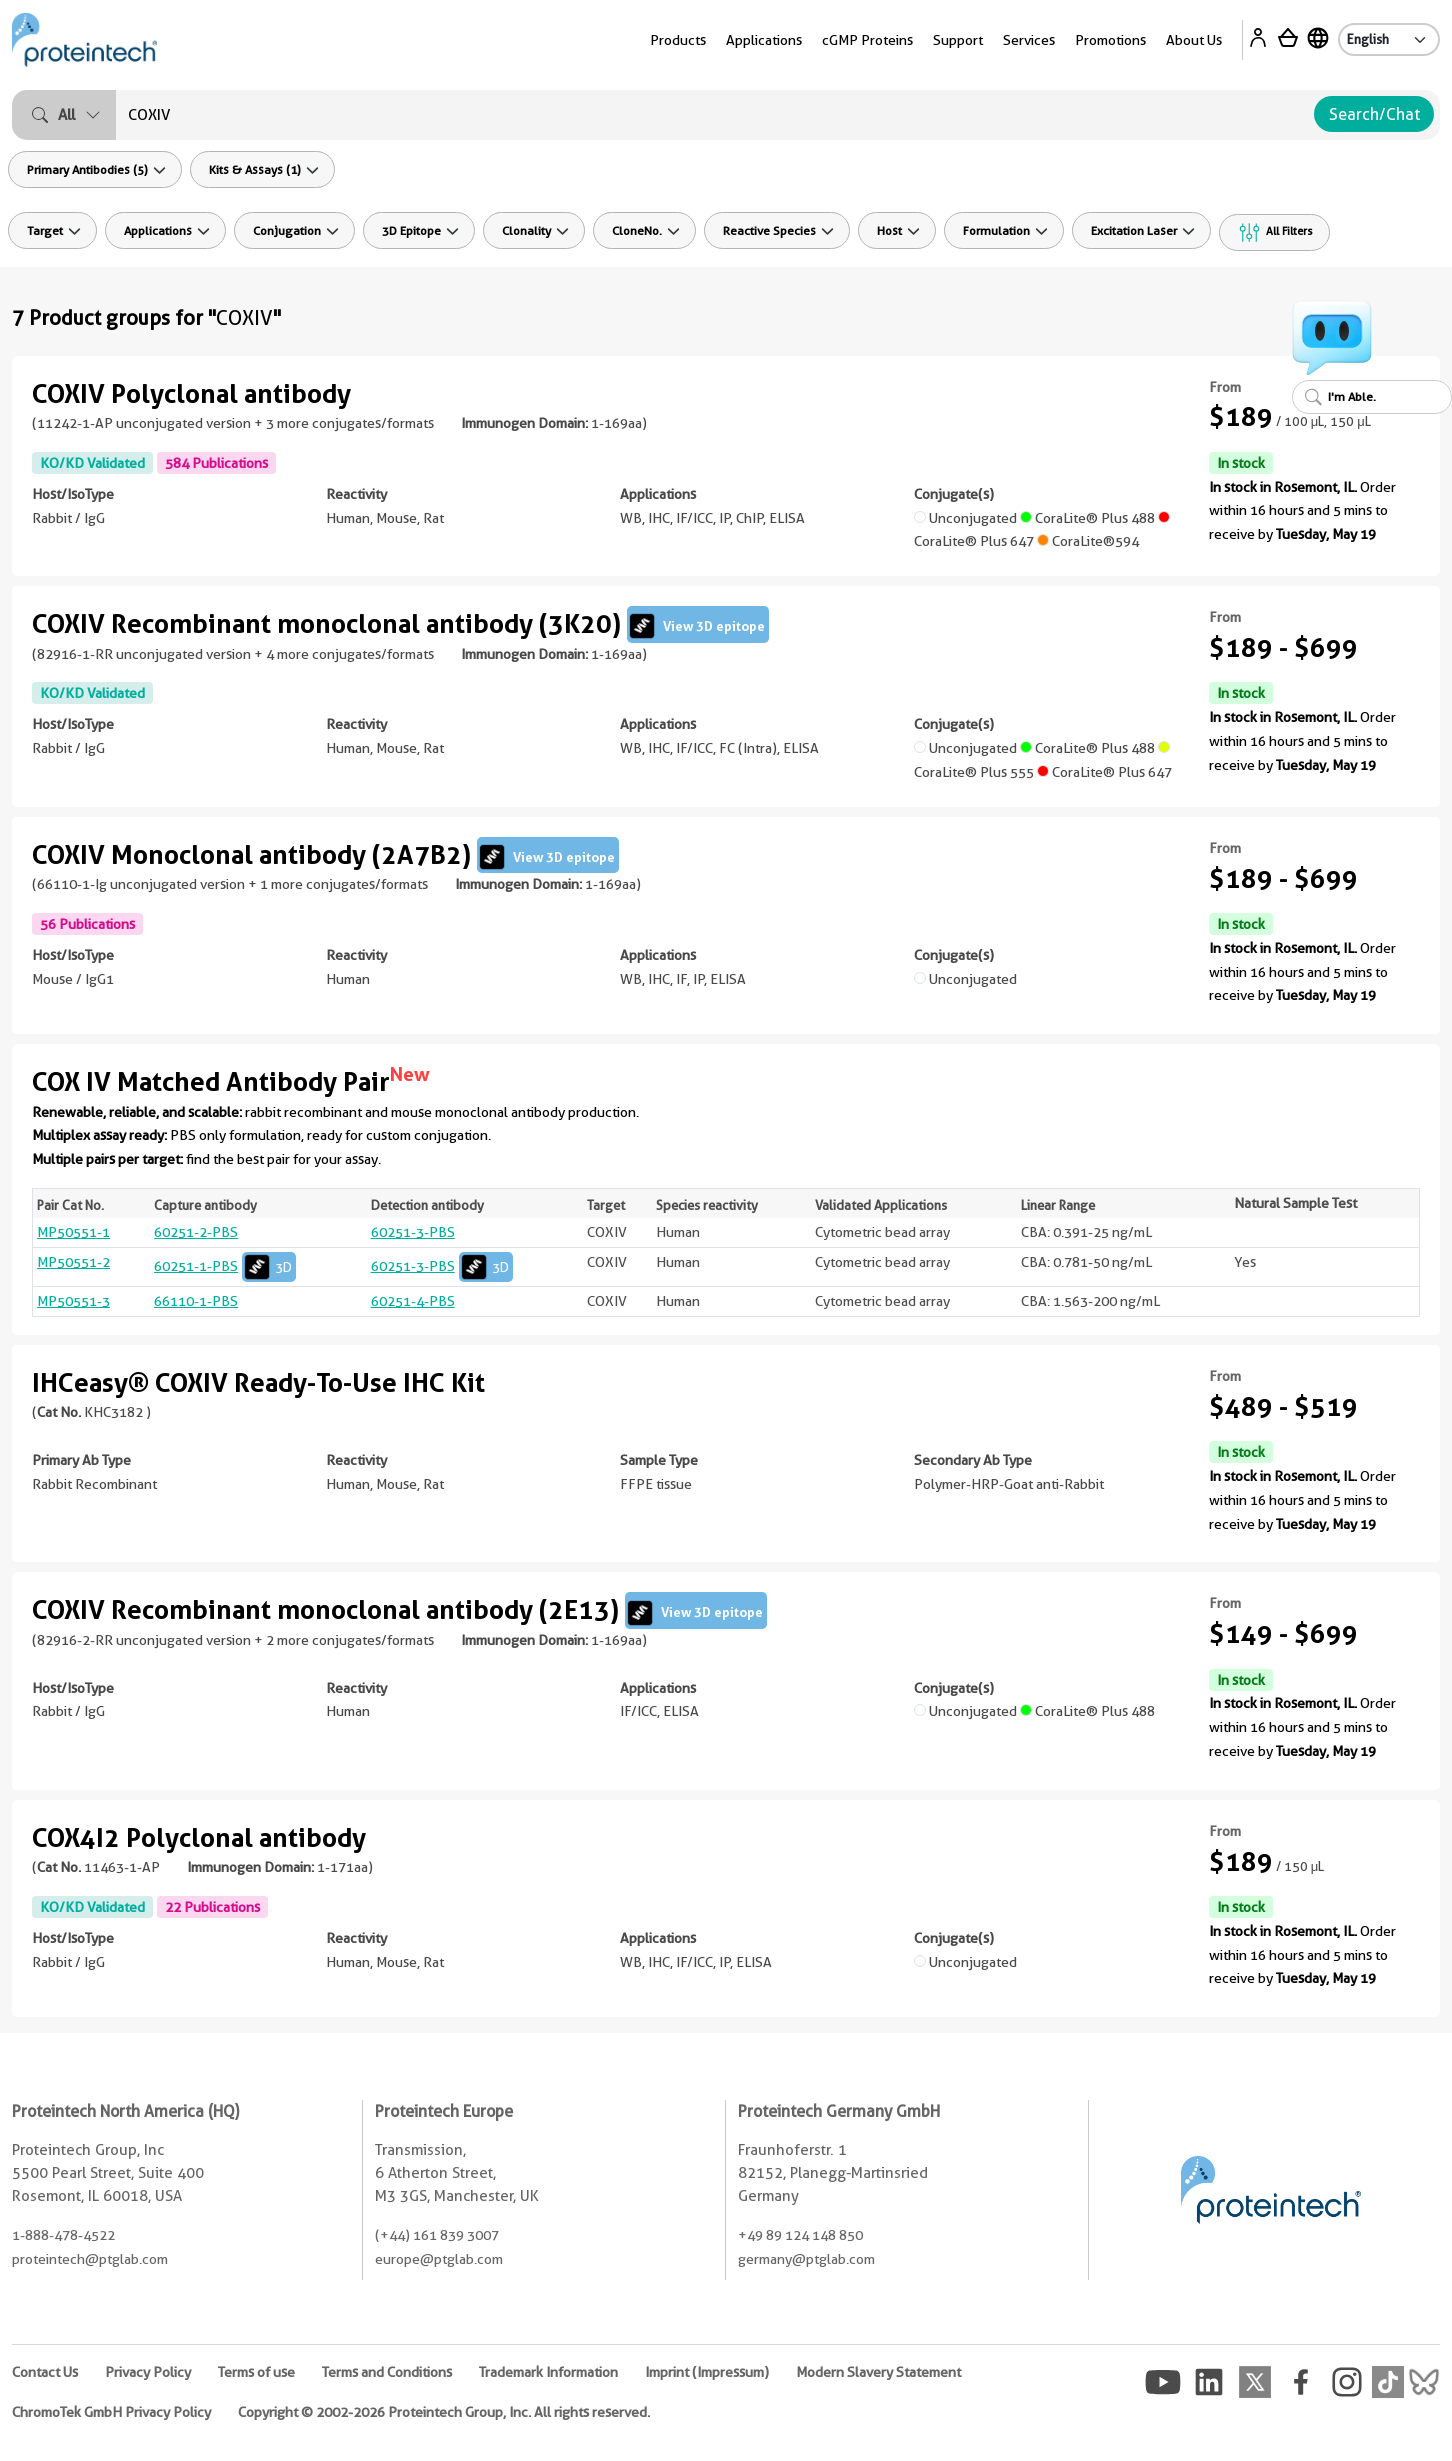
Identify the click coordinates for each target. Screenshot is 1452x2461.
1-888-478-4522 (63, 2235)
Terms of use (256, 2372)
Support (958, 40)
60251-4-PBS (413, 1301)
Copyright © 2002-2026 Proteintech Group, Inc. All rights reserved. (444, 2412)
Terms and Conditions (387, 2372)
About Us (1194, 40)
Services (1029, 40)
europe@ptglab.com (439, 2259)
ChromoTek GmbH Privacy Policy (111, 2412)
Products (678, 40)
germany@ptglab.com (806, 2259)
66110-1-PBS (196, 1301)
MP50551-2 (73, 1262)
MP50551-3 (73, 1301)
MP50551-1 (73, 1232)
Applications (764, 40)
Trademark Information (548, 2372)
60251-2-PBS (196, 1232)
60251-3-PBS (413, 1232)
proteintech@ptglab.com (90, 2259)
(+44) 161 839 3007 (437, 2235)
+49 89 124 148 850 (800, 2235)
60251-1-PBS (225, 1266)
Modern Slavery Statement (878, 2372)
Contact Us (45, 2372)
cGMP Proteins (867, 40)
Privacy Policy (148, 2372)
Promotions (1110, 40)
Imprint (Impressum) (707, 2372)
